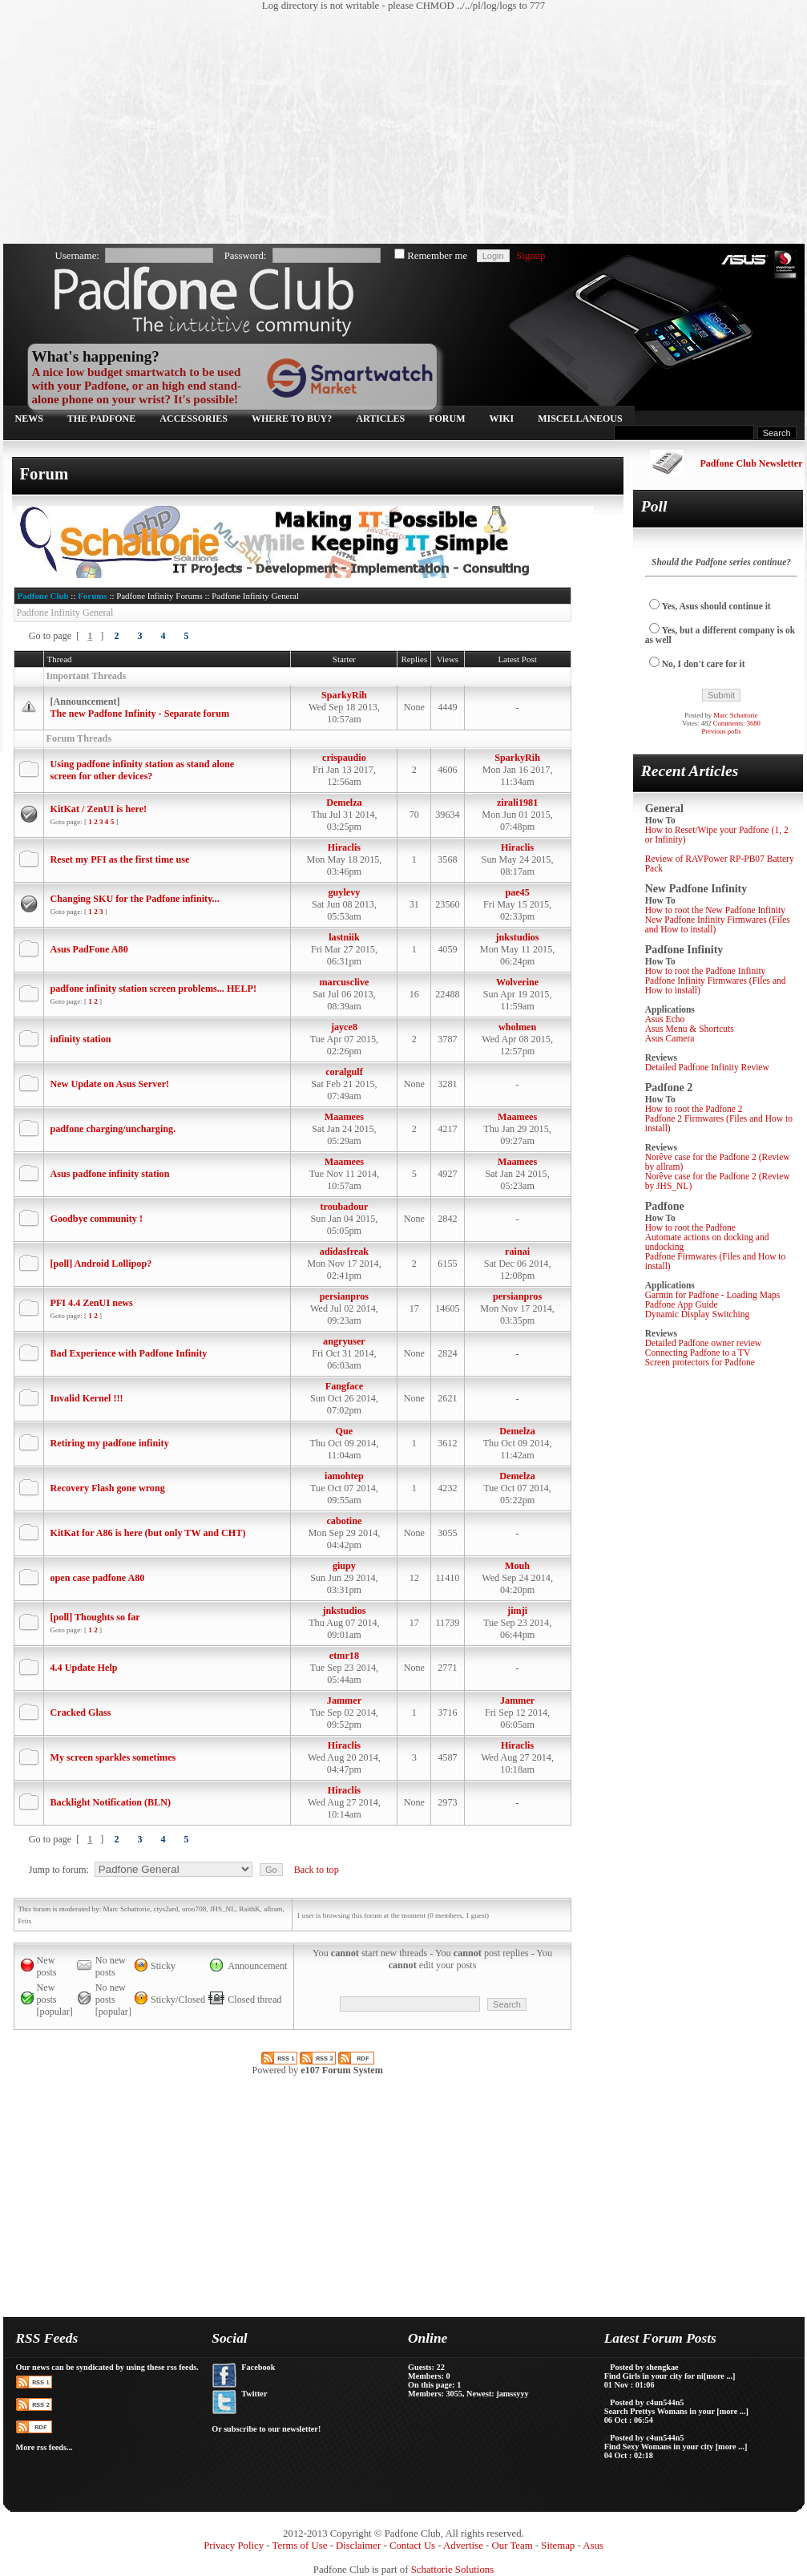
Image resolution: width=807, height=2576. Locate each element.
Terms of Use (300, 2545)
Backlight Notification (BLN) (110, 1802)
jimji (517, 1610)
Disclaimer (358, 2545)
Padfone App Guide (681, 1304)
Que (344, 1431)
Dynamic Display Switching (697, 1314)
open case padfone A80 (97, 1577)
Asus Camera (670, 1038)
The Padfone (101, 418)
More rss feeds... (44, 2447)
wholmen (517, 1027)
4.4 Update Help (84, 1667)
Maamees (344, 1116)
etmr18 (344, 1655)
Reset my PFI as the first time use (120, 859)
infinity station (80, 1039)
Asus (593, 2545)
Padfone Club (43, 596)
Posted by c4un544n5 (647, 2402)
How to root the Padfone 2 (694, 1109)
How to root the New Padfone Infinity (715, 910)
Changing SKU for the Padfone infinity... (135, 898)
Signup (530, 255)
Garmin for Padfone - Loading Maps (713, 1295)
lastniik (344, 937)
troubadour (344, 1206)
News (29, 418)
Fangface (344, 1386)
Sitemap (558, 2545)
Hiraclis (344, 847)
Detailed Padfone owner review (703, 1343)
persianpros (344, 1296)
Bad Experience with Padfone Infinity (129, 1353)
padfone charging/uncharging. (113, 1128)
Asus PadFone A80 (89, 949)
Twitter (254, 2393)
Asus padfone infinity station (110, 1173)
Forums (92, 596)
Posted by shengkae (644, 2367)
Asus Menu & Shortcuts (689, 1028)
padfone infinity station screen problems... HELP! (153, 988)
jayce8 (344, 1027)
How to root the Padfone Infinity (705, 971)
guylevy (345, 892)
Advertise (463, 2545)
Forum (447, 418)
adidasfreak (344, 1251)
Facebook (258, 2367)
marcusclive (344, 982)
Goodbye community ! (96, 1218)
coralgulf (344, 1072)
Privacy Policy (234, 2545)
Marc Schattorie (735, 715)
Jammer (344, 1700)
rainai (517, 1251)
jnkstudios (517, 937)
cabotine (343, 1521)
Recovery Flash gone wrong (107, 1488)
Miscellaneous (580, 418)
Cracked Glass (80, 1712)
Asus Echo (665, 1019)
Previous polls (720, 731)
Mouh (517, 1565)
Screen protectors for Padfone (700, 1362)
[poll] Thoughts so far (95, 1617)
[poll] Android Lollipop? (101, 1263)
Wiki (502, 418)
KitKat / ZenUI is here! (98, 809)
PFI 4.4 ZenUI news (91, 1302)
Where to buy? (292, 418)
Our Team (512, 2545)
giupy (344, 1565)
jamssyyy (512, 2393)
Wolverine (517, 982)
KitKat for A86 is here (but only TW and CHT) (148, 1533)
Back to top (316, 1869)
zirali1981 (517, 802)
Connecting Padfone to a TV (698, 1352)
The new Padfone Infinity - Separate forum (140, 713)
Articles (380, 418)
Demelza (344, 802)
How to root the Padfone (690, 1227)
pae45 (517, 892)
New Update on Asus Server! (110, 1084)
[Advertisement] (250, 128)
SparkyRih (344, 695)
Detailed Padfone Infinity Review (707, 1067)
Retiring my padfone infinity (109, 1443)
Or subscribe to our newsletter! (266, 2428)
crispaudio (344, 757)
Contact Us (412, 2545)
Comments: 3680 (737, 723)
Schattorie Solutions (452, 2569)
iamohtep (344, 1476)
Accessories (193, 418)
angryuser (344, 1341)
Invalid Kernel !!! (86, 1398)
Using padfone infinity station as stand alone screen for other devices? (142, 770)
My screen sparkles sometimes (113, 1757)
